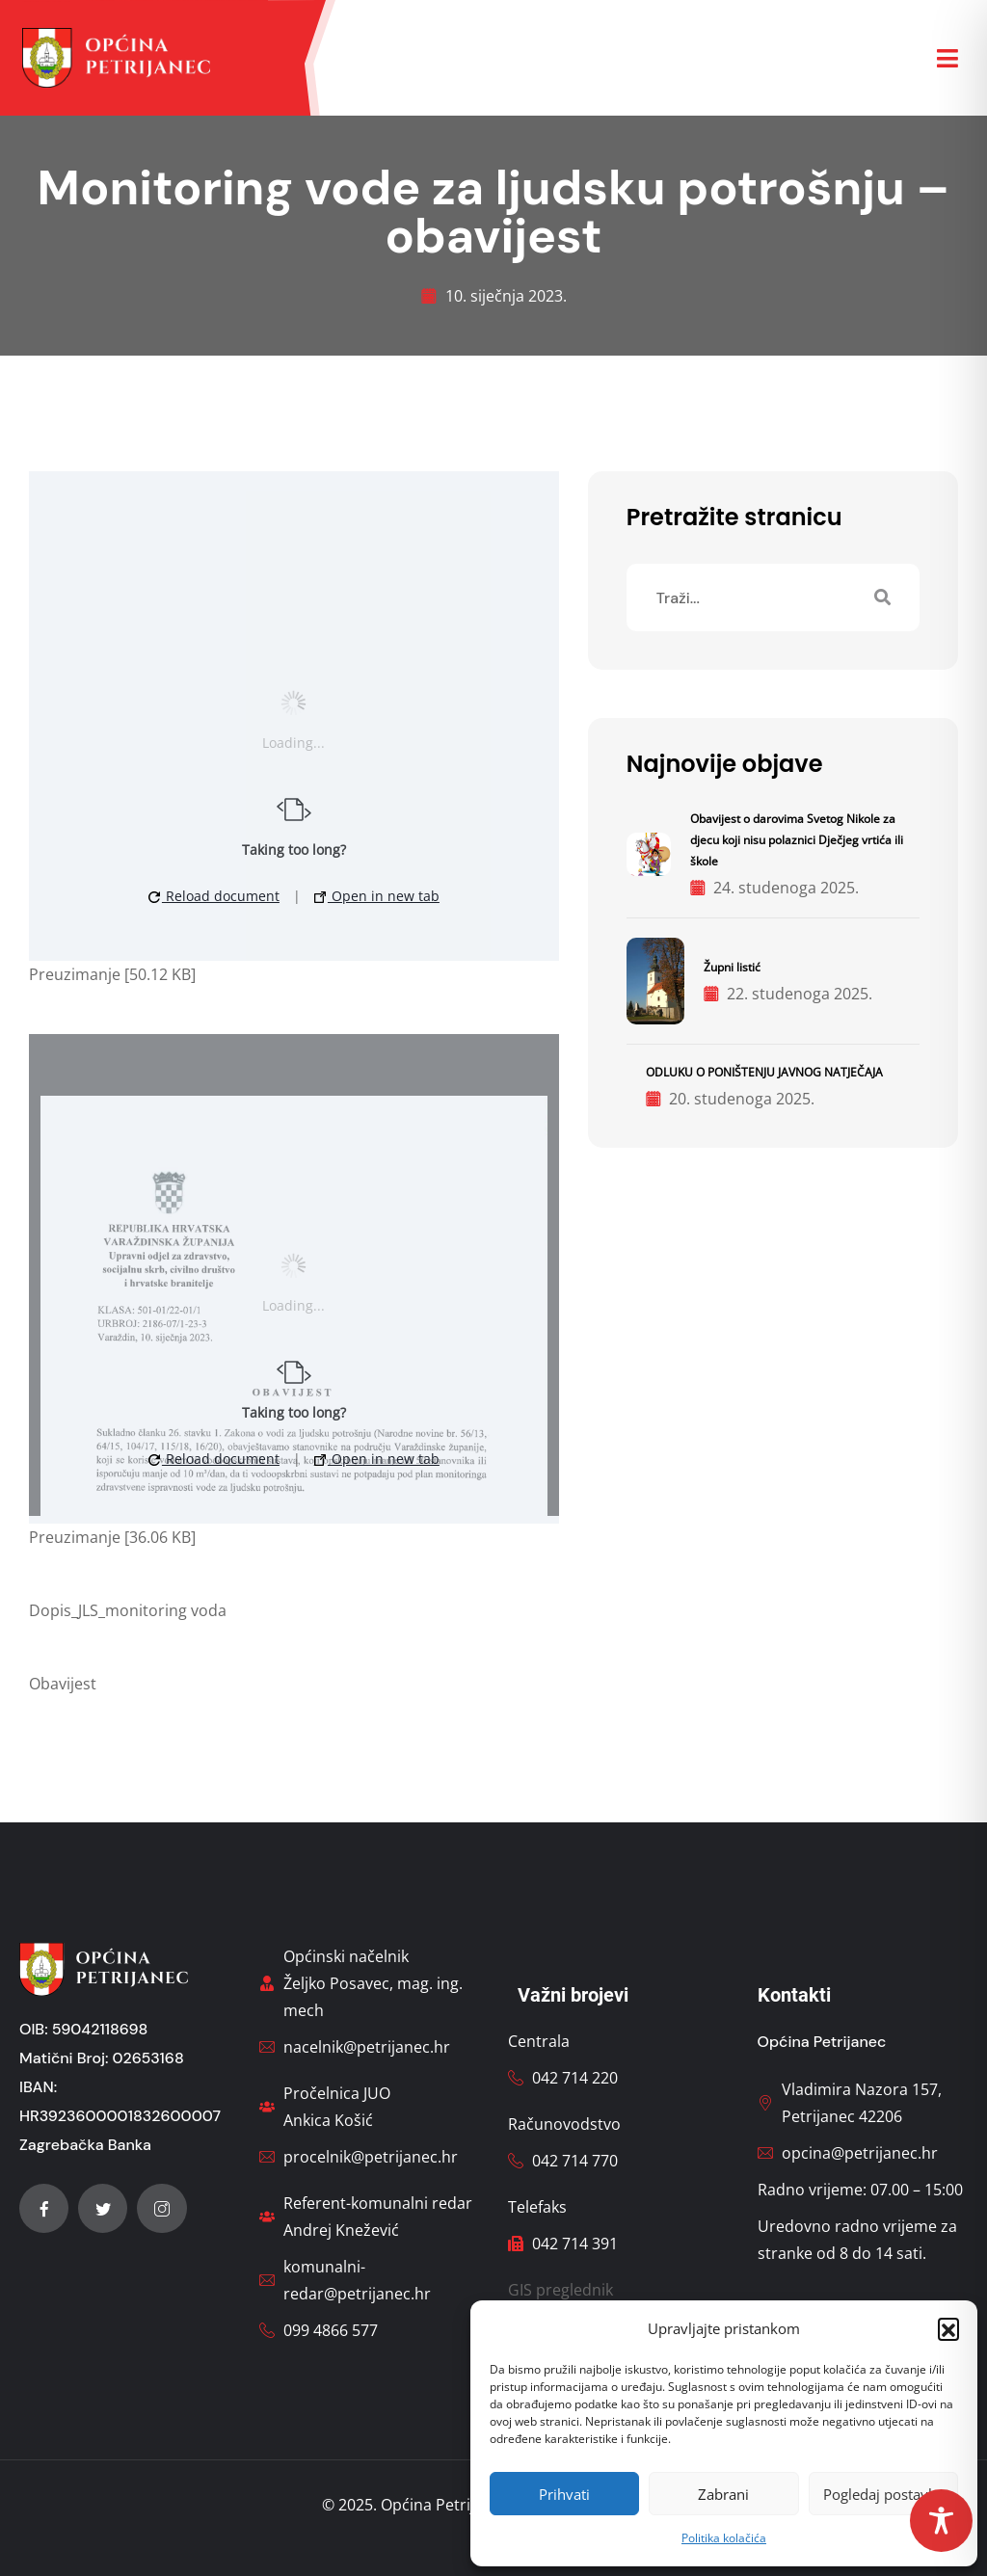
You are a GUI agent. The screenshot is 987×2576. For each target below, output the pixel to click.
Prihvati (564, 2494)
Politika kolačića (723, 2538)
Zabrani (723, 2494)
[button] (948, 2328)
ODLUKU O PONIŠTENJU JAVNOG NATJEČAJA (764, 1072)
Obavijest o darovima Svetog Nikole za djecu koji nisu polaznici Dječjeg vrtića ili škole (796, 839)
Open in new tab (377, 896)
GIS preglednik (560, 2289)
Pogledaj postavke (883, 2494)
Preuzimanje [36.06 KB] (112, 1537)
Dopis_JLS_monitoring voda (128, 1610)
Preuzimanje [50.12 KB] (112, 974)
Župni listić (732, 967)
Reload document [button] (214, 896)
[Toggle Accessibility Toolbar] (941, 2520)
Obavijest (62, 1683)
